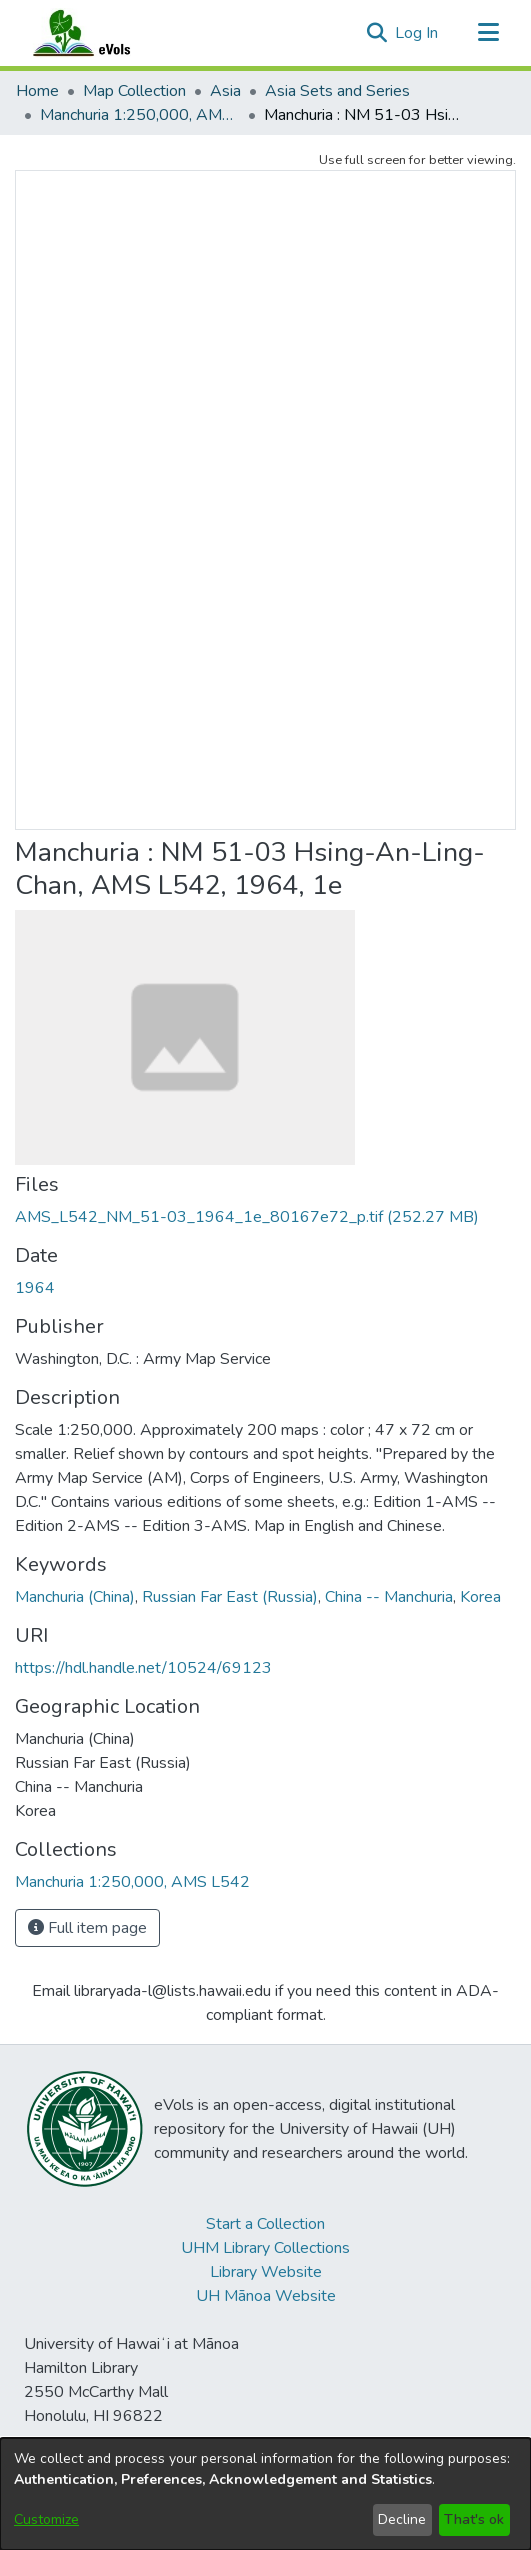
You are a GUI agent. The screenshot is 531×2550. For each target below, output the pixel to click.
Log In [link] (417, 33)
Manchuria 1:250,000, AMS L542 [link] (140, 115)
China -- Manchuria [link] (389, 1597)
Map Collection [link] (134, 91)
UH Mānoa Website (266, 2296)
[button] (376, 33)
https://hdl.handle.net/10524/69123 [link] (143, 1668)
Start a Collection (265, 2224)
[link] (247, 1217)
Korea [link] (480, 1597)
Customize (46, 2519)
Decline (402, 2519)
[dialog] (265, 2494)
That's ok (474, 2519)
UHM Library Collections (265, 2248)
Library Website (266, 2272)
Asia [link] (225, 91)
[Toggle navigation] (488, 33)
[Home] (101, 33)
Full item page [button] (87, 1928)
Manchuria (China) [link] (75, 1597)
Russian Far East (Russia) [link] (230, 1597)
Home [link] (37, 91)
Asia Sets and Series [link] (337, 91)
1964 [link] (35, 1288)
